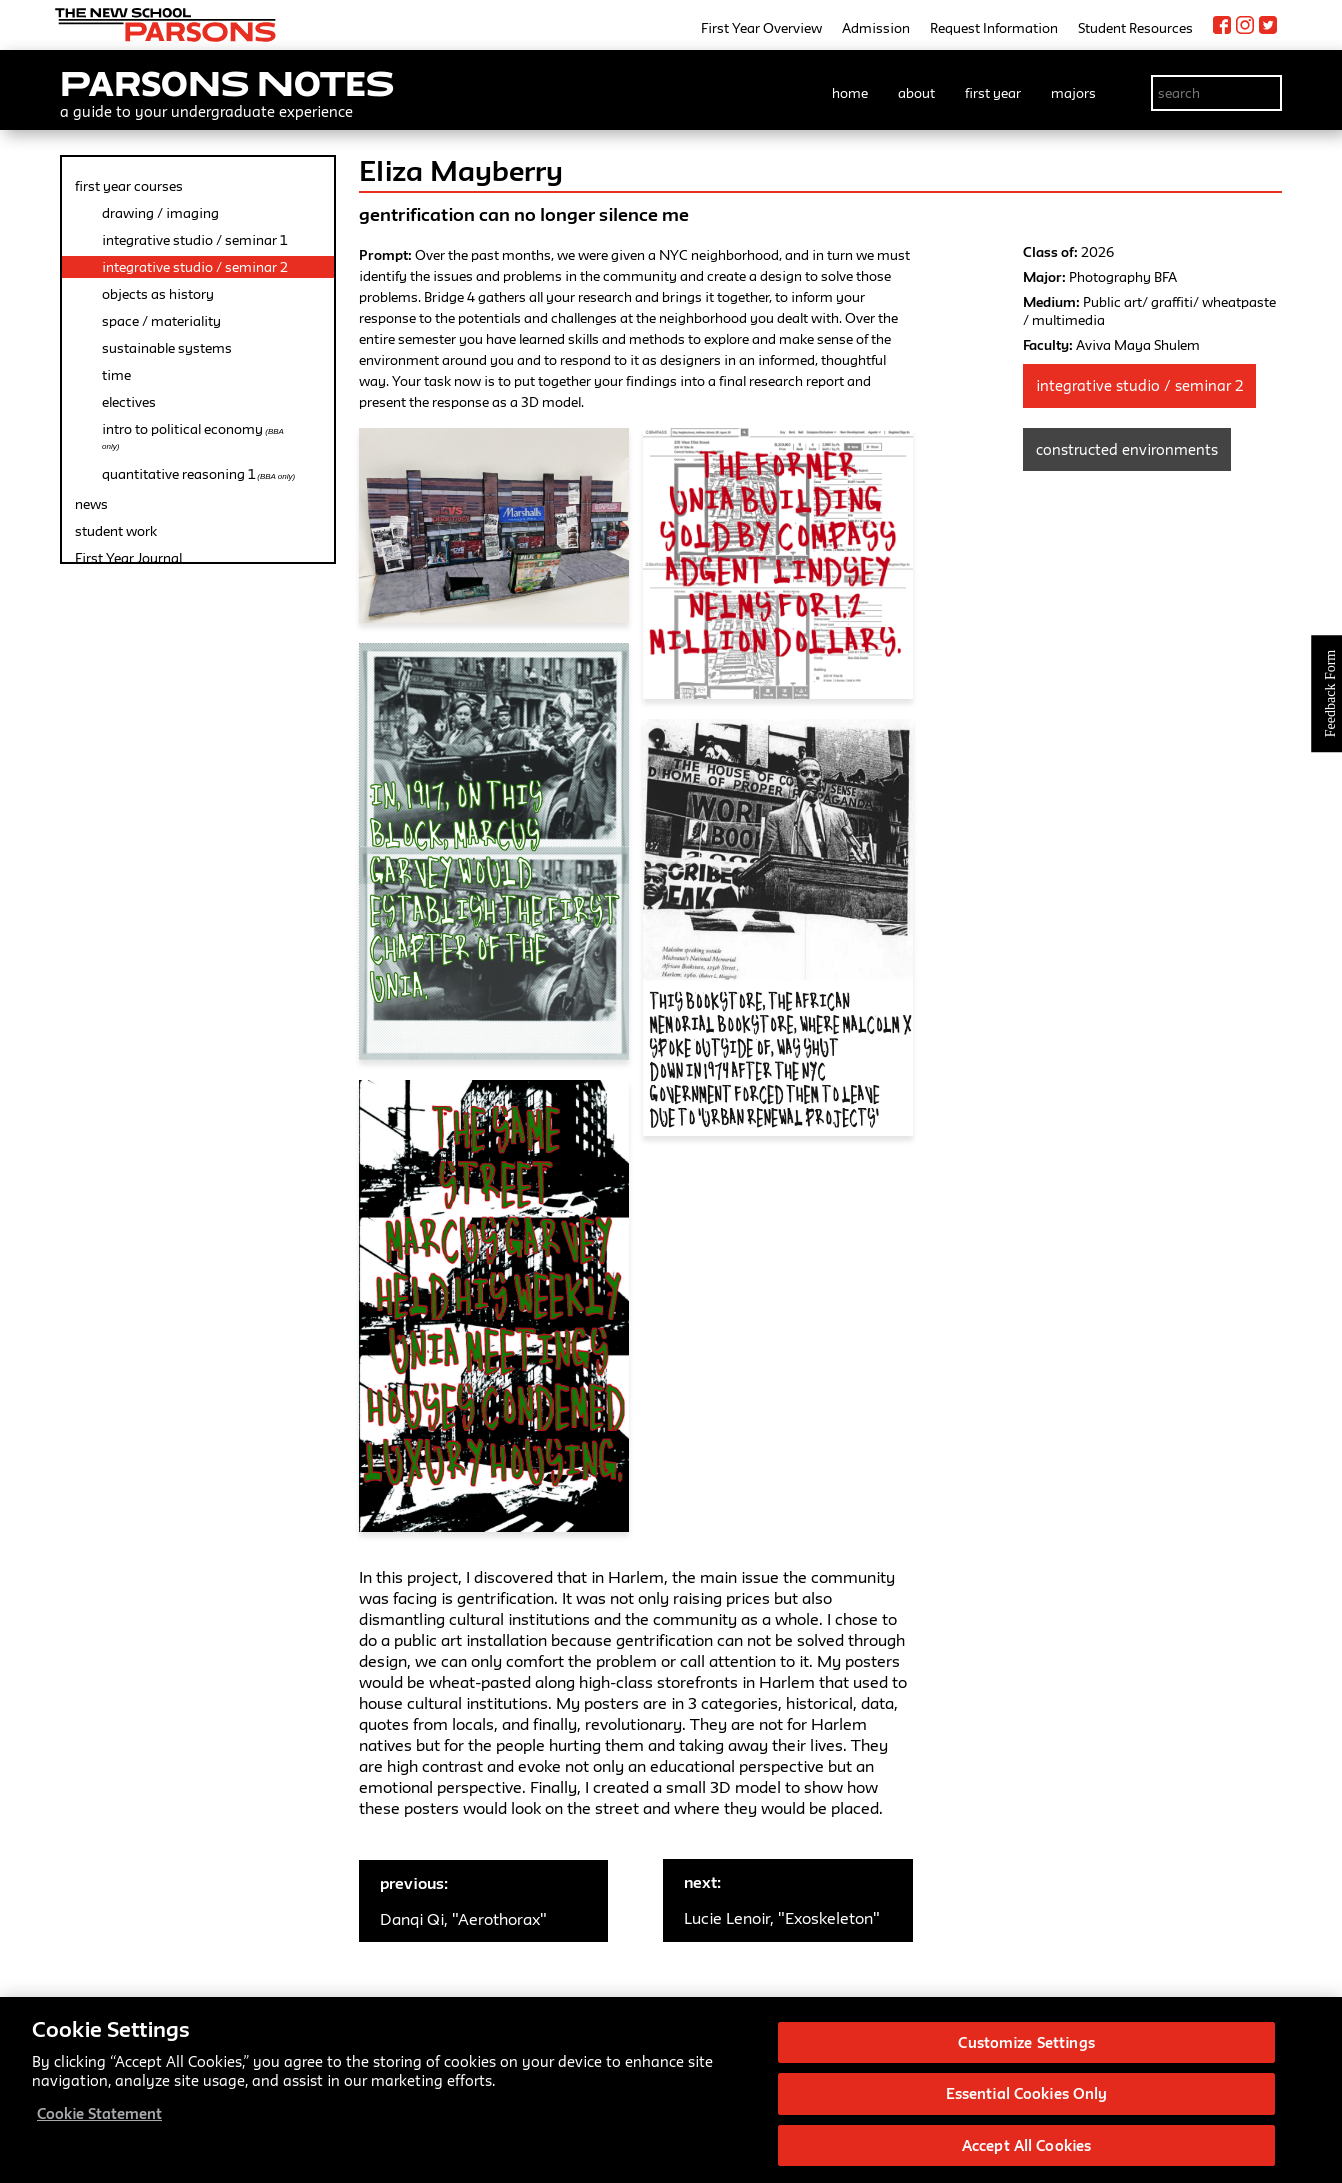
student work (116, 531)
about (916, 93)
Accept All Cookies (1026, 2153)
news (91, 504)
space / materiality (161, 321)
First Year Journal (128, 558)
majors (1073, 93)
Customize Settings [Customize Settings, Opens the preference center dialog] (1026, 2050)
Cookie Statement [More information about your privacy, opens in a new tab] (99, 2121)
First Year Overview (761, 28)
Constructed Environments (1127, 449)
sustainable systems (167, 348)
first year (993, 93)
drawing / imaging (160, 213)
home (850, 93)
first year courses (129, 186)
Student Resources (1135, 28)
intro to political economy (193, 436)
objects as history (158, 294)
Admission (876, 28)
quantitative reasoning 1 (198, 474)
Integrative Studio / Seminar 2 (1139, 385)
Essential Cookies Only (1027, 2101)
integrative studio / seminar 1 (194, 240)
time (116, 375)
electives (129, 402)
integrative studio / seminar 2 (195, 267)
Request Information (994, 28)
